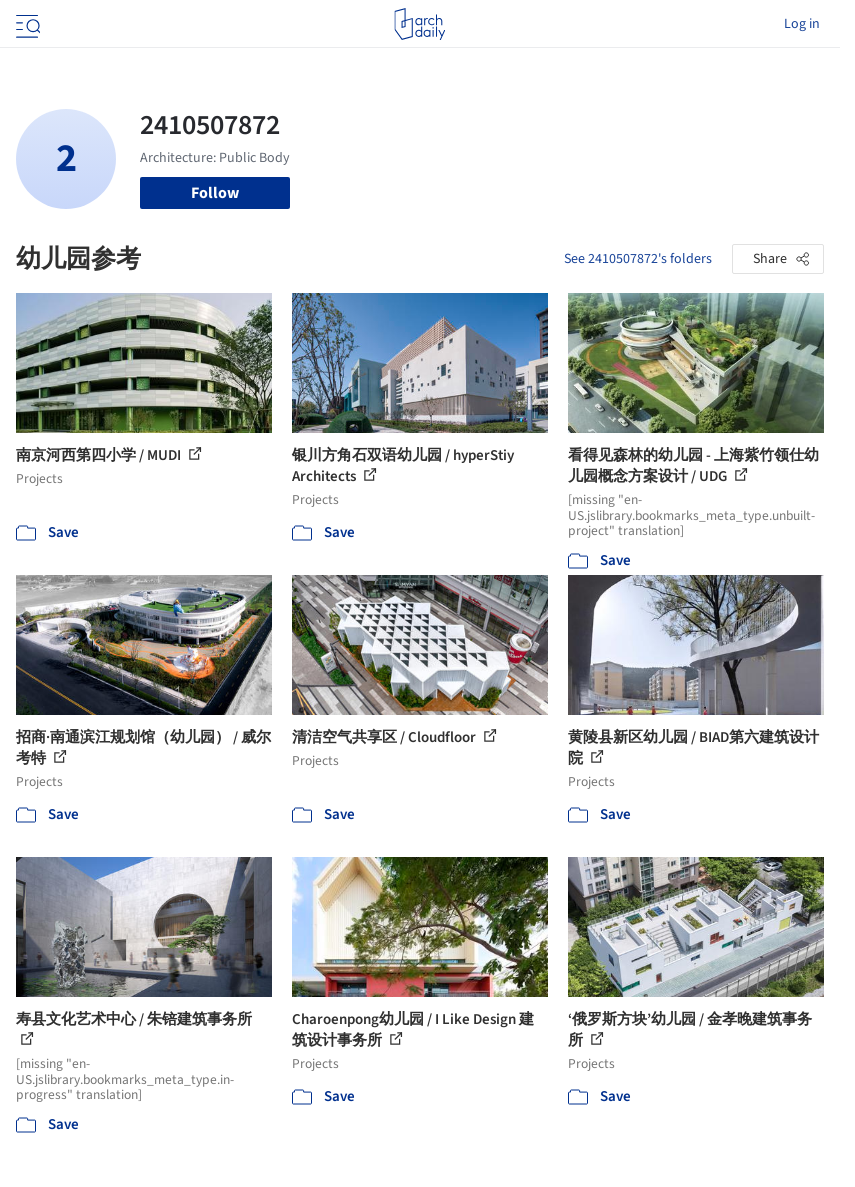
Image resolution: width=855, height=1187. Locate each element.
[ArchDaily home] (419, 24)
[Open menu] (26, 24)
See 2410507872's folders (638, 259)
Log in (802, 24)
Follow (215, 193)
